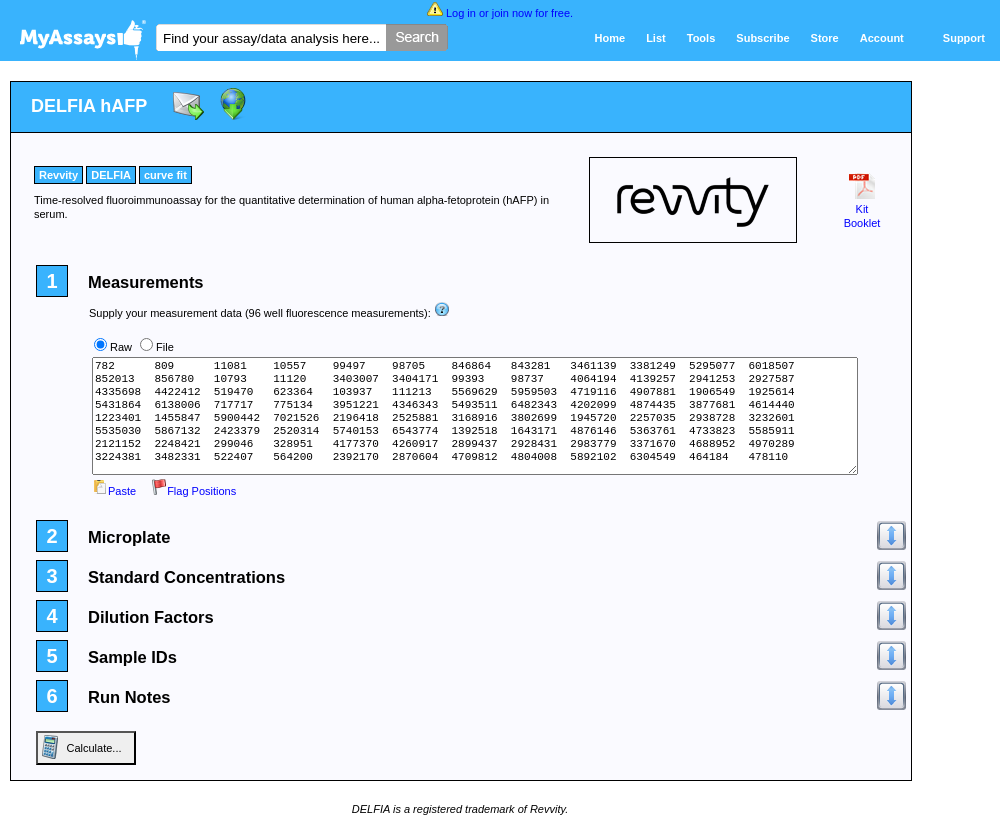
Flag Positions (193, 491)
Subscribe (762, 38)
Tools (701, 38)
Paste (114, 491)
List (656, 38)
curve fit (165, 175)
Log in (461, 13)
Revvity (58, 175)
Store (825, 38)
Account (882, 38)
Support (964, 38)
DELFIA (111, 175)
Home (610, 38)
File (165, 347)
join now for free (531, 13)
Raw (121, 347)
